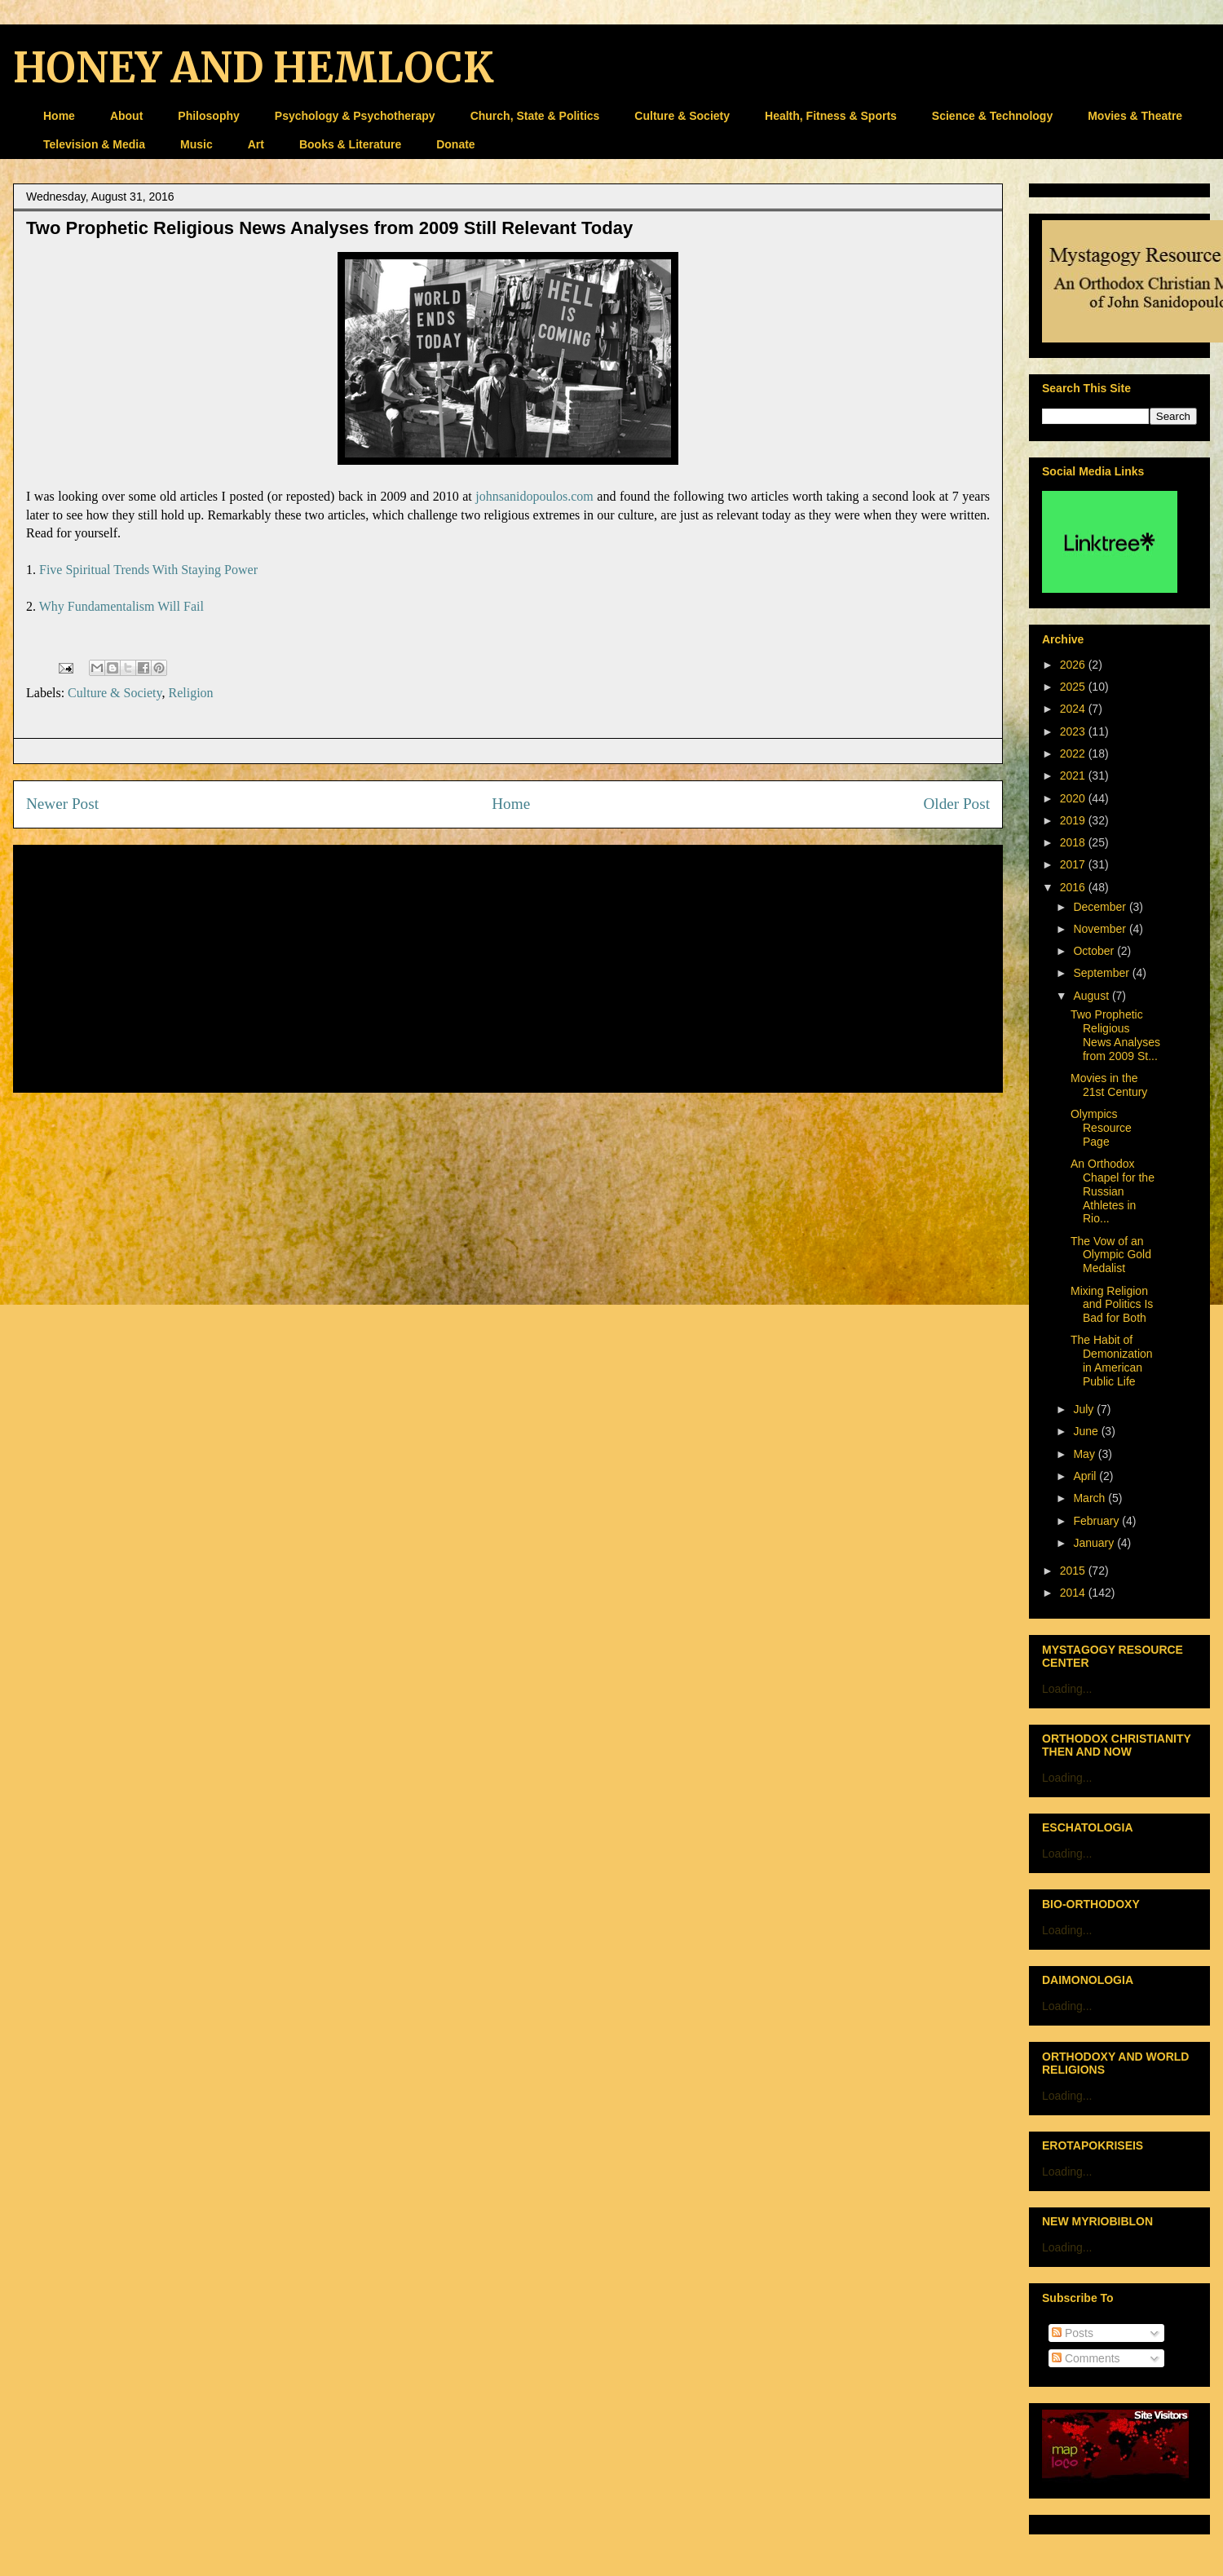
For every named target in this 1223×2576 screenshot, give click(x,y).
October (1095, 950)
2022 (1074, 753)
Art (256, 144)
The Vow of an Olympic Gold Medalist (1111, 1255)
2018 (1074, 842)
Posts (1072, 2333)
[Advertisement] (508, 965)
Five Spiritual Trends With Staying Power (148, 570)
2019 (1074, 820)
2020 (1074, 798)
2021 (1074, 775)
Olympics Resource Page (1101, 1127)
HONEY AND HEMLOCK (253, 68)
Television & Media (94, 144)
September (1102, 972)
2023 (1074, 731)
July (1085, 1409)
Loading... (1067, 1688)
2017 (1074, 864)
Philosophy (208, 115)
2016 (1074, 887)
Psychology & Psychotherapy (355, 115)
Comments (1086, 2358)
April (1086, 1475)
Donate (455, 144)
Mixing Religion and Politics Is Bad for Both (1112, 1304)
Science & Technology (992, 115)
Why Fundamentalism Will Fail (121, 606)
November (1100, 928)
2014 (1074, 1592)
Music (196, 144)
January (1095, 1542)
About (126, 115)
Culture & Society (682, 115)
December (1100, 906)
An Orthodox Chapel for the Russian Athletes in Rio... (1113, 1191)
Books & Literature (350, 144)
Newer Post (62, 803)
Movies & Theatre (1135, 115)
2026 (1074, 664)
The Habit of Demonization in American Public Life (1112, 1360)
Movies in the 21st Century (1109, 1084)
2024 (1074, 708)
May (1085, 1453)
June (1087, 1431)
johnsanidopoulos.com (534, 496)
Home (59, 115)
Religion (190, 693)
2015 (1074, 1570)
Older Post (956, 803)
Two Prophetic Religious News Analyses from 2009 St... (1115, 1035)
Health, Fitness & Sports (831, 115)
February (1097, 1520)
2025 (1074, 686)
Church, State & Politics (535, 115)
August (1092, 995)
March (1090, 1498)
